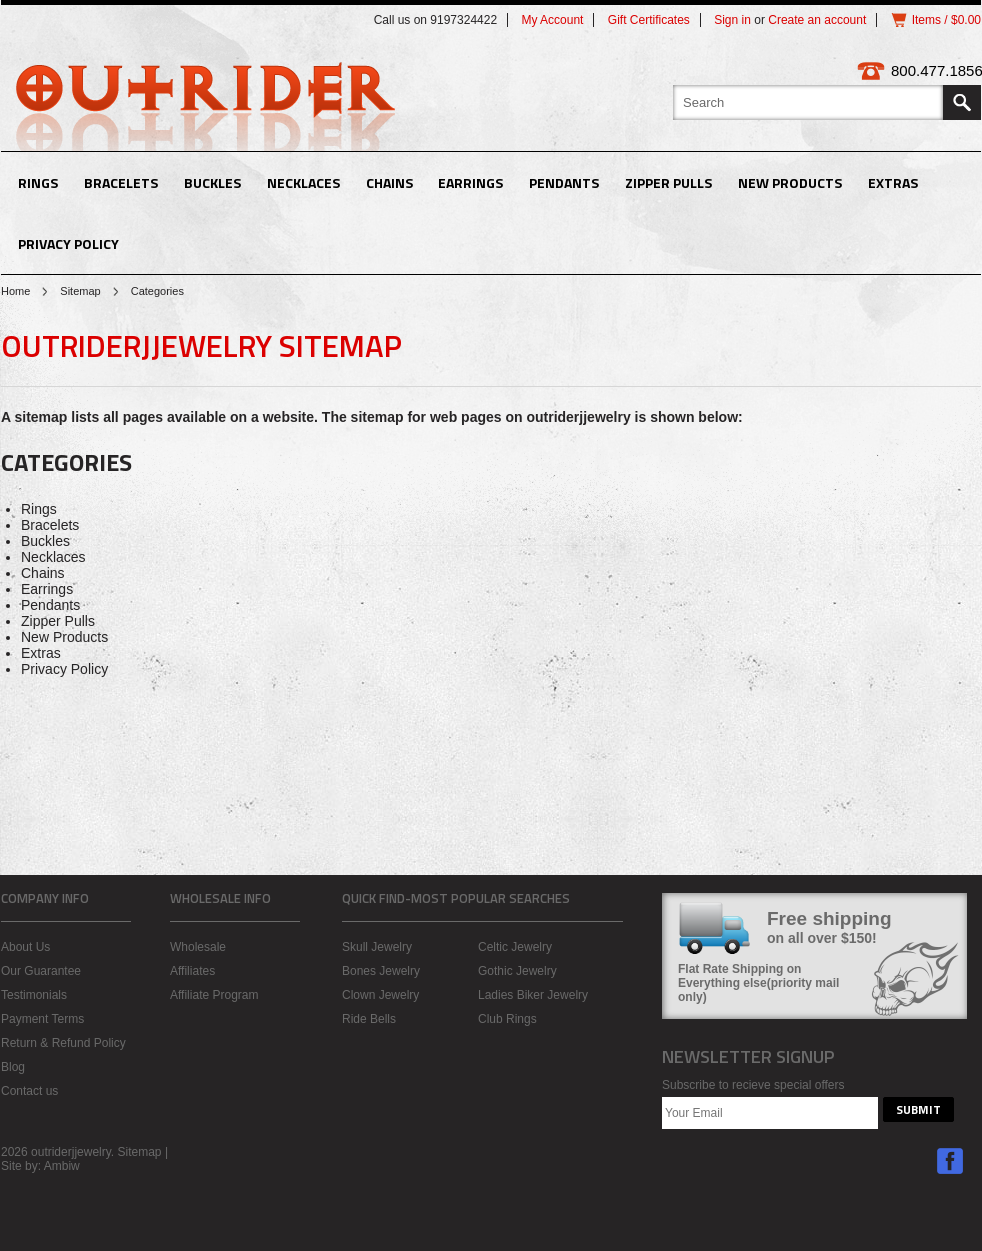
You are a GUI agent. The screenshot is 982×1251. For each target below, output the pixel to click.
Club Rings (507, 1019)
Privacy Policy (68, 243)
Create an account (817, 20)
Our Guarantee (41, 971)
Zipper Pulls (668, 182)
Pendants (564, 182)
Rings (38, 182)
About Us (25, 947)
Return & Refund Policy (63, 1043)
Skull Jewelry (377, 947)
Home (15, 291)
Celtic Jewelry (515, 947)
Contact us (29, 1091)
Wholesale (198, 947)
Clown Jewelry (380, 995)
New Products (790, 182)
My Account (552, 20)
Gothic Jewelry (517, 971)
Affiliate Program (214, 995)
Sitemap (80, 291)
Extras (893, 182)
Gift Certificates (649, 20)
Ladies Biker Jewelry (533, 995)
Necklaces (303, 182)
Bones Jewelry (381, 971)
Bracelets (121, 182)
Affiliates (192, 971)
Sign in (732, 20)
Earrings (470, 182)
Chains (389, 182)
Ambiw (62, 1166)
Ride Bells (369, 1019)
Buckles (212, 182)
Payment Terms (42, 1019)
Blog (13, 1067)
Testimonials (34, 995)
